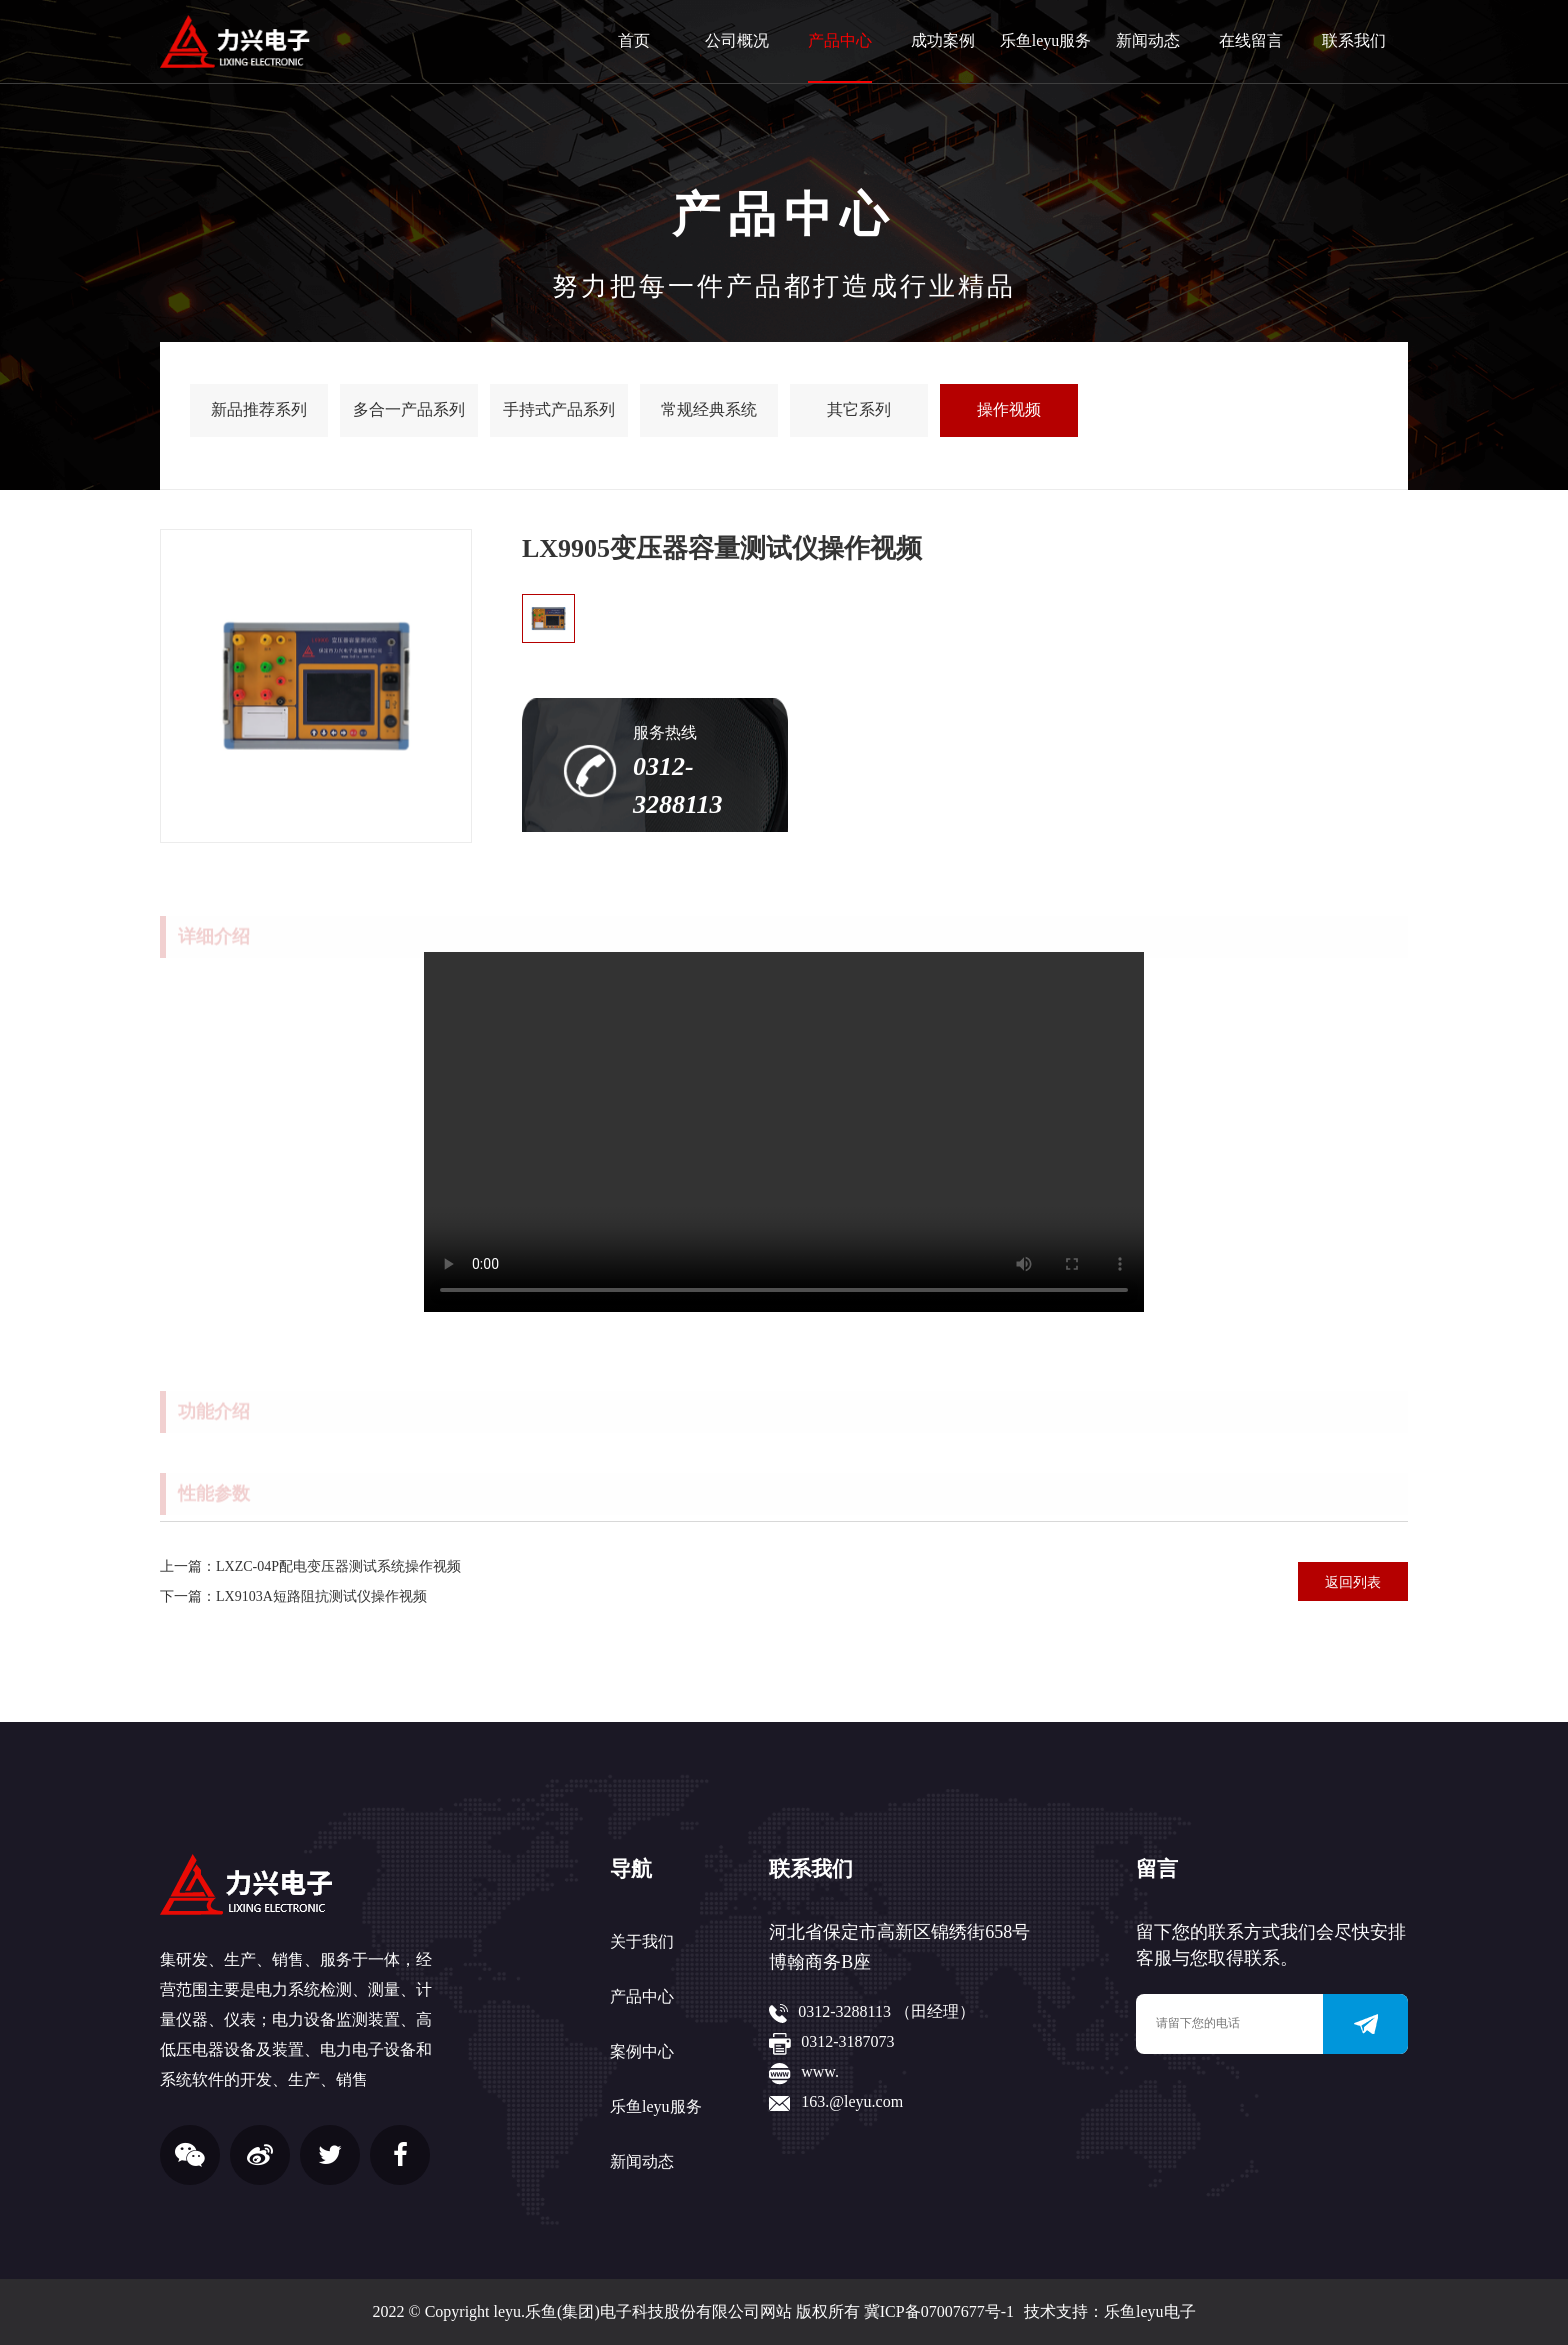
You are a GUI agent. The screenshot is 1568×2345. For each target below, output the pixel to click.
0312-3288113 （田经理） (886, 2011)
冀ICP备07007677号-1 (939, 2311)
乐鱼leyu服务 (1046, 40)
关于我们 (642, 1941)
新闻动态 (1148, 40)
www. (820, 2071)
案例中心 (642, 2051)
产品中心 (840, 40)
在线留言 (1251, 40)
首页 (634, 40)
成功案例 (943, 40)
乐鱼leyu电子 (1150, 2311)
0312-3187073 (847, 2041)
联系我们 (1354, 40)
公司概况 (737, 40)
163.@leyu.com (852, 2101)
